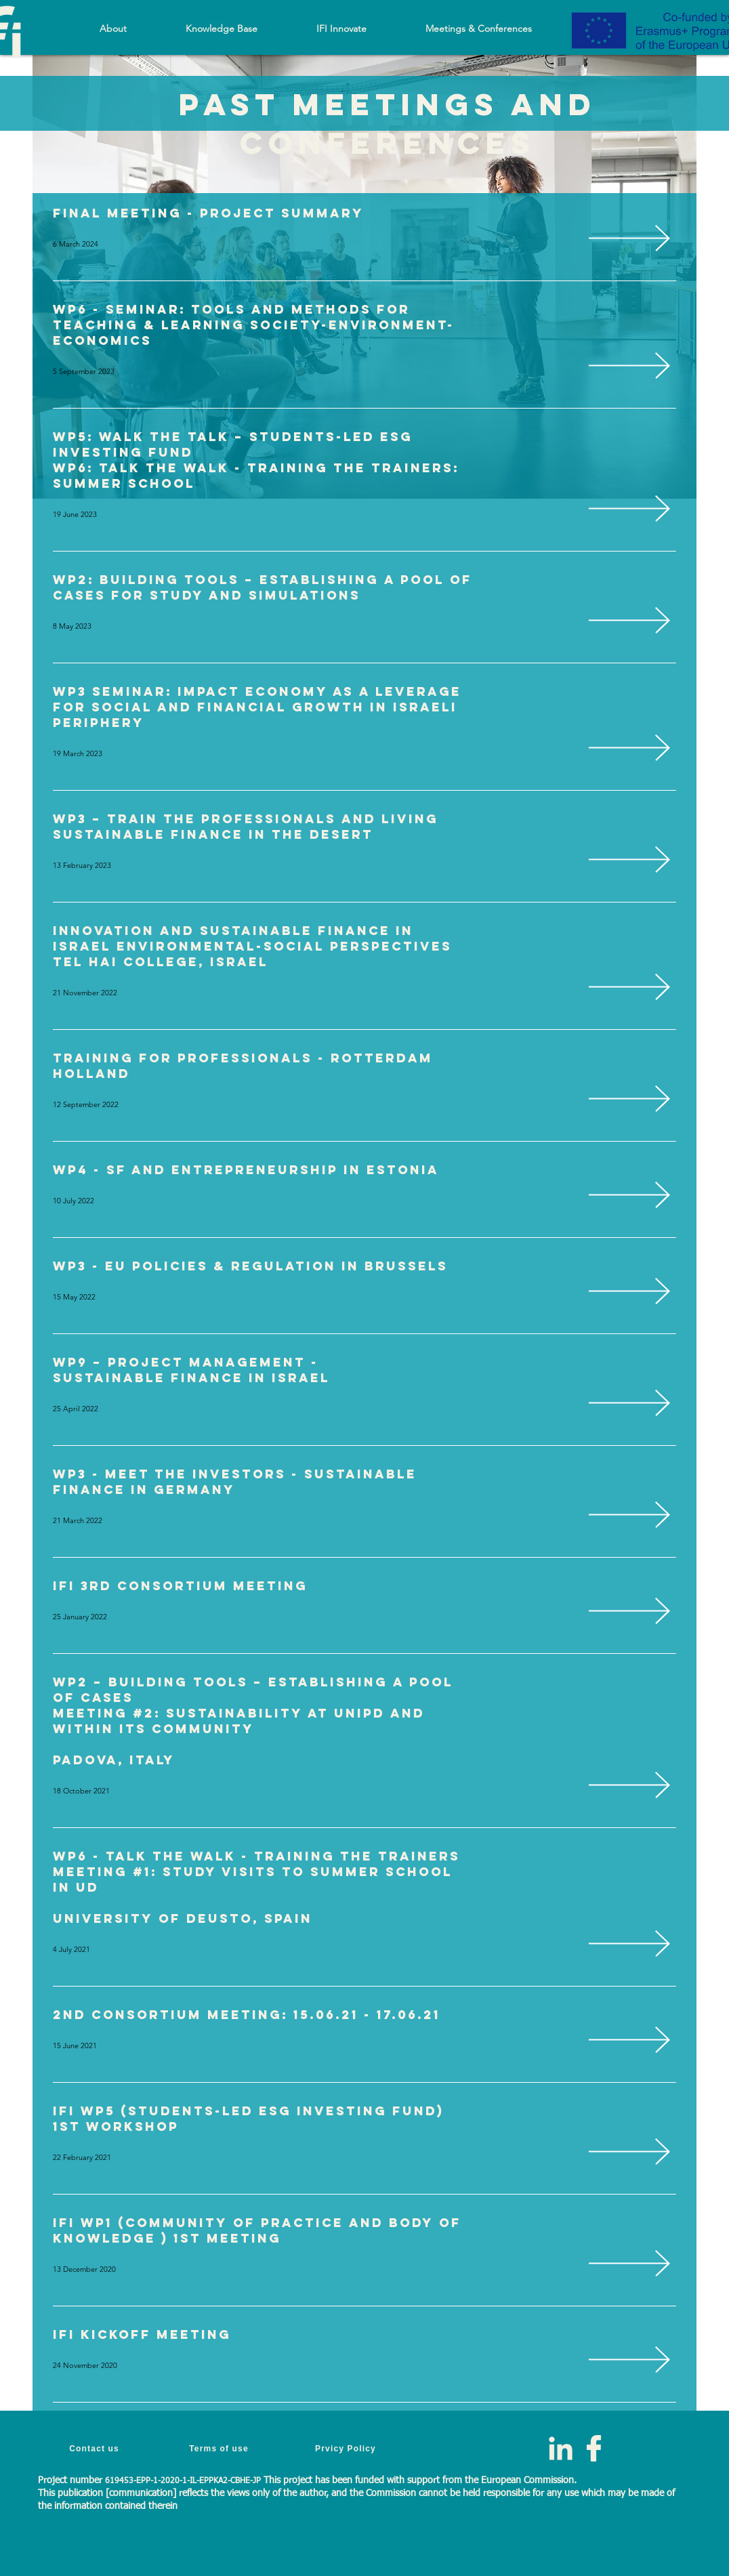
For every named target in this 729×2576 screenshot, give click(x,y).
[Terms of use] (220, 2448)
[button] (221, 28)
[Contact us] (96, 2448)
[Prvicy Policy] (347, 2448)
